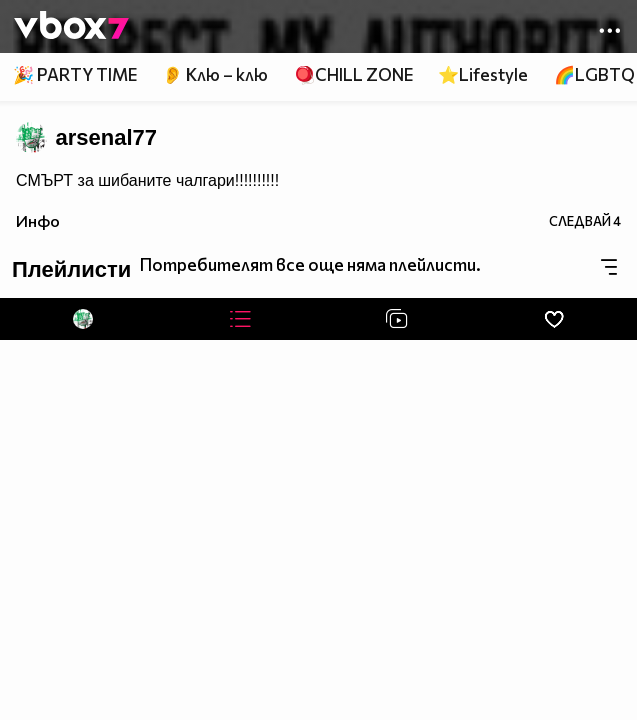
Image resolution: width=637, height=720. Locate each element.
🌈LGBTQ (594, 74)
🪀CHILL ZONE (353, 74)
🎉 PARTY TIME (75, 74)
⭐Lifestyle (483, 74)
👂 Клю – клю (215, 74)
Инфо (38, 220)
